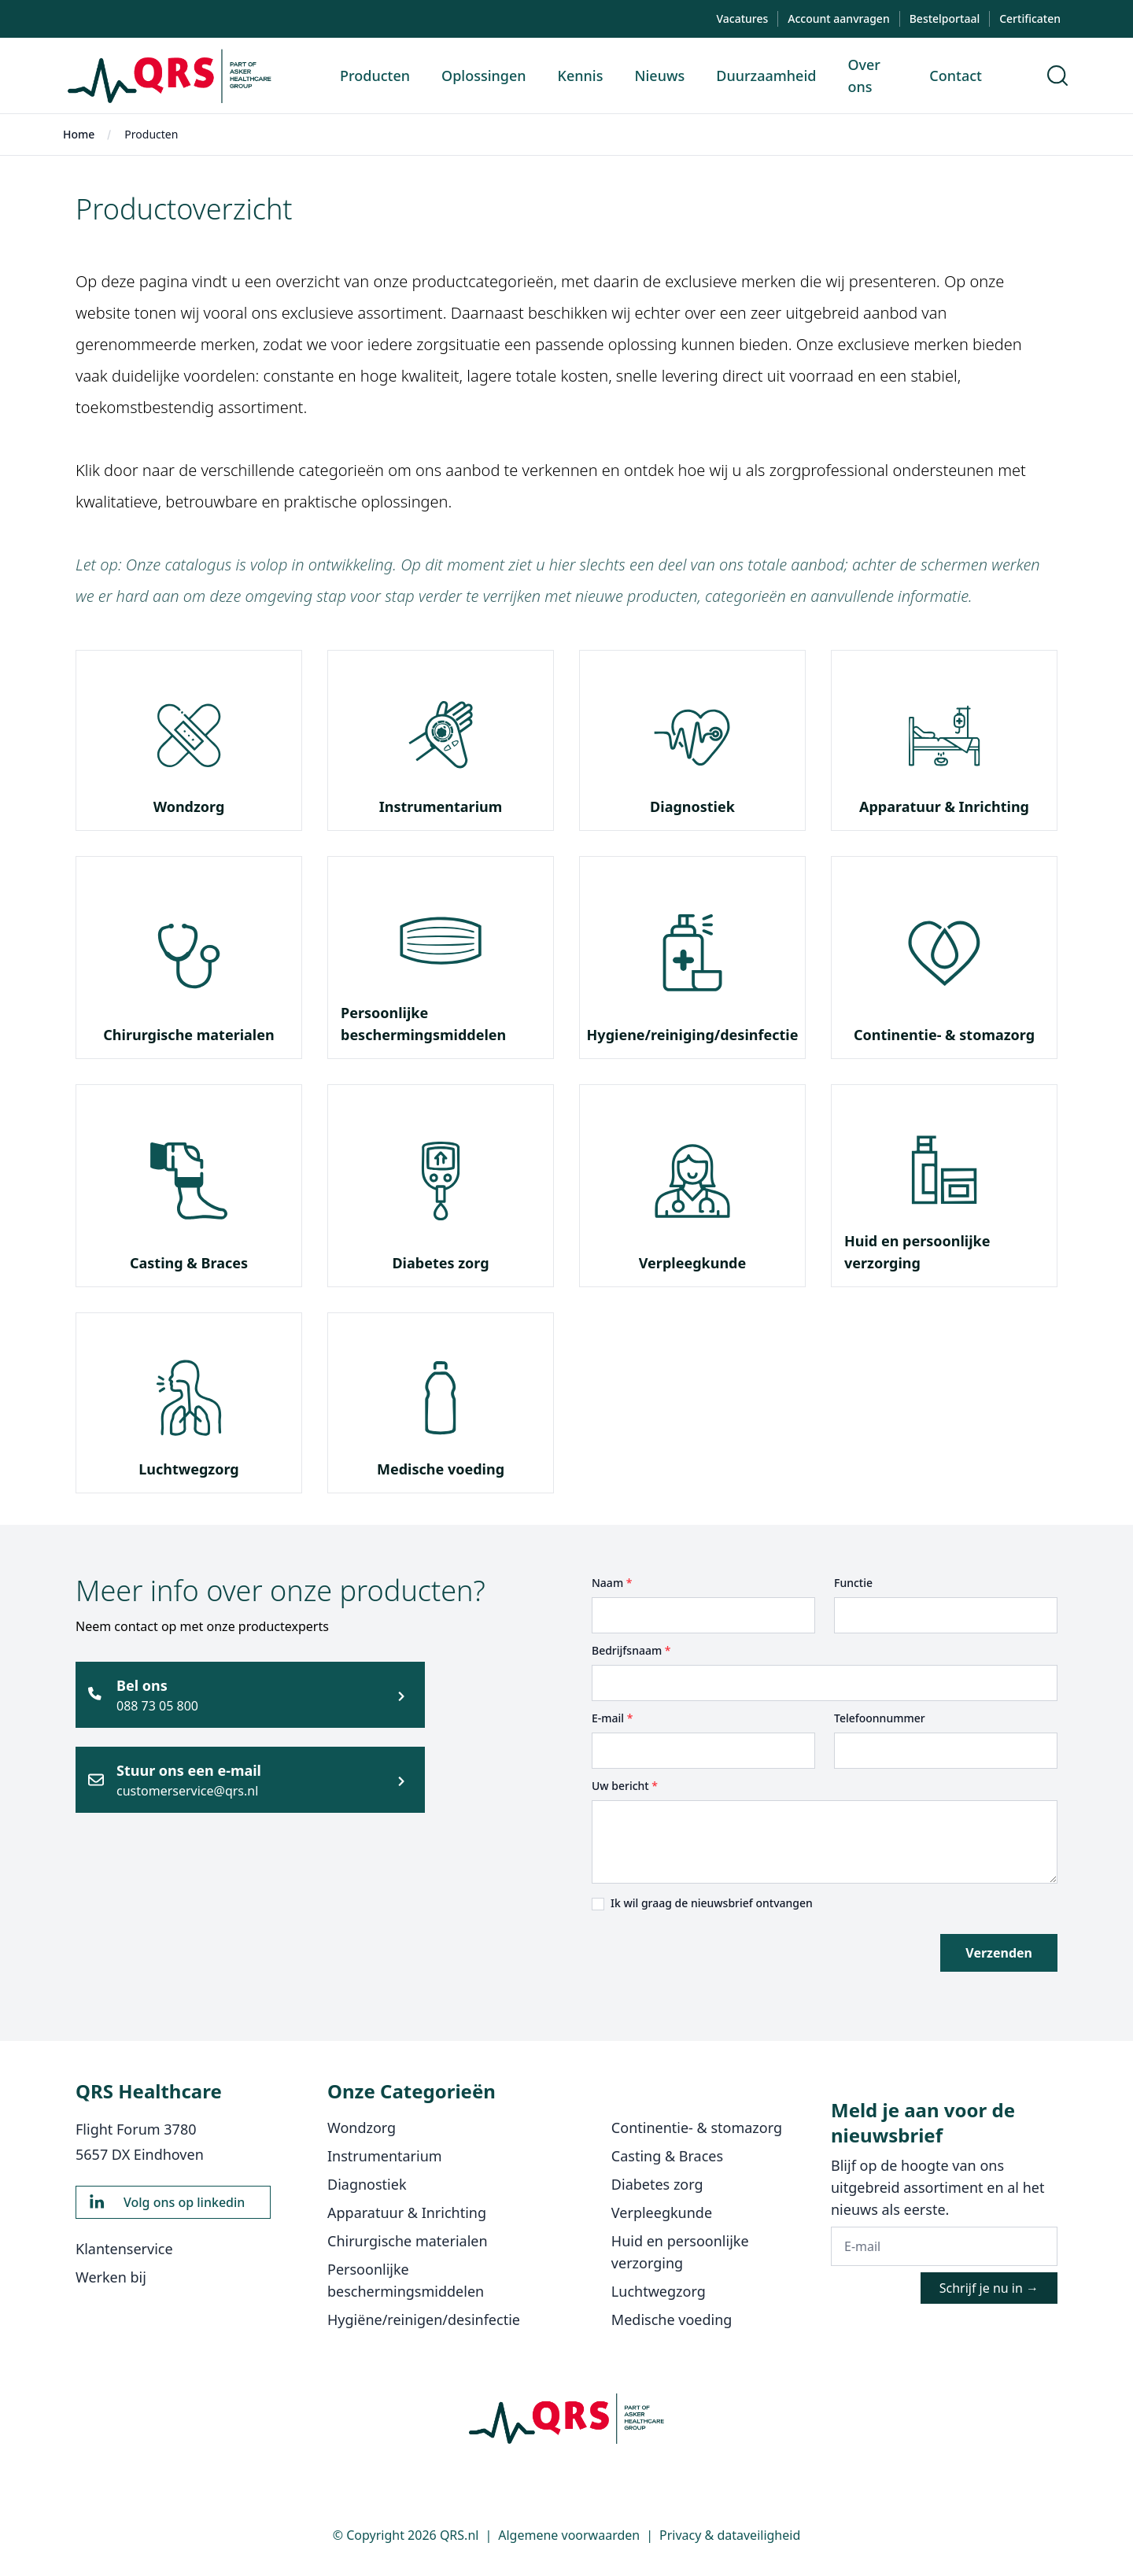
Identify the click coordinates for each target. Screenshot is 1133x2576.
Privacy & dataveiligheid (729, 2535)
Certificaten (1030, 18)
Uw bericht (625, 1785)
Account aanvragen (838, 18)
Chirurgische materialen (188, 1034)
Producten (151, 134)
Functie (853, 1582)
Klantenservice (124, 2248)
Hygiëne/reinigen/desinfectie (423, 2319)
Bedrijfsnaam (631, 1650)
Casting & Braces (189, 1262)
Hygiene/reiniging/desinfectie (693, 1034)
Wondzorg (189, 806)
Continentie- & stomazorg (944, 1034)
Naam (612, 1582)
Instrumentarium (441, 806)
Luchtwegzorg (188, 1469)
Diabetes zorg (440, 1262)
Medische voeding (440, 1469)
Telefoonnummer (879, 1718)
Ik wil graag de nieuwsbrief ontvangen (712, 1902)
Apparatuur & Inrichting (944, 806)
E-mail (612, 1718)
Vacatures (742, 18)
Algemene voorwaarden (569, 2535)
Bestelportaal (945, 18)
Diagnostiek (692, 806)
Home (78, 134)
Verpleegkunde (692, 1262)
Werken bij (111, 2277)
